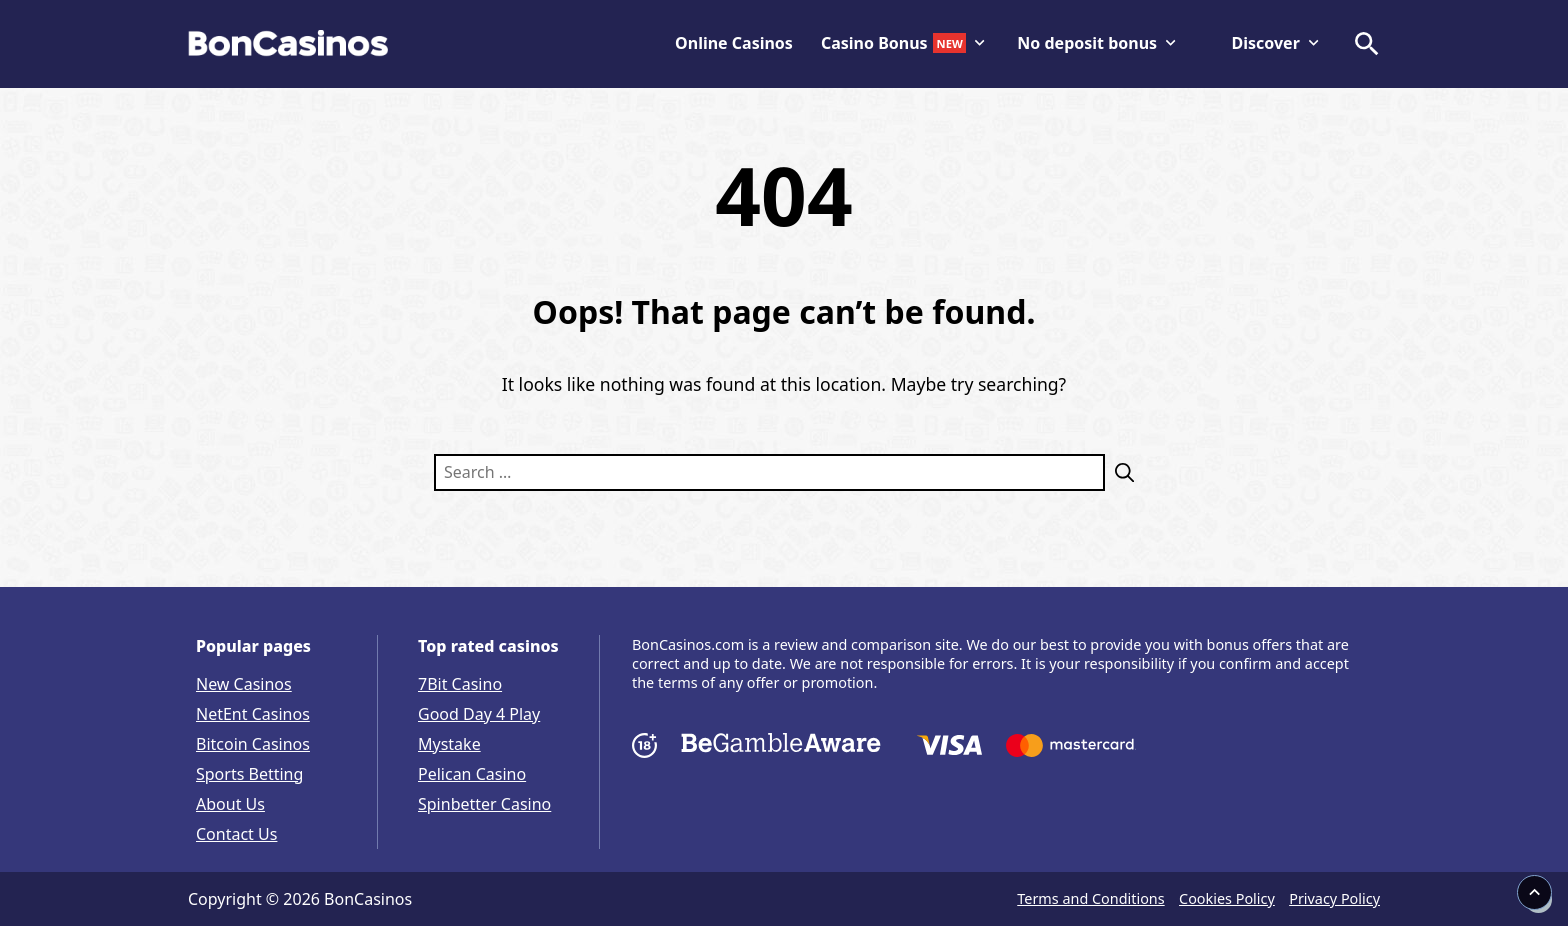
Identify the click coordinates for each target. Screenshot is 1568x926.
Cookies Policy (1227, 898)
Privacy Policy (1334, 898)
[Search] (1119, 472)
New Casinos (244, 684)
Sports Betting (249, 774)
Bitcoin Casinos (253, 744)
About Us (230, 804)
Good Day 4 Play (479, 714)
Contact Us (236, 834)
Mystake (449, 744)
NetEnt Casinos (253, 714)
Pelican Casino (472, 774)
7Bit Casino (460, 684)
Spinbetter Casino (484, 804)
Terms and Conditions (1090, 898)
